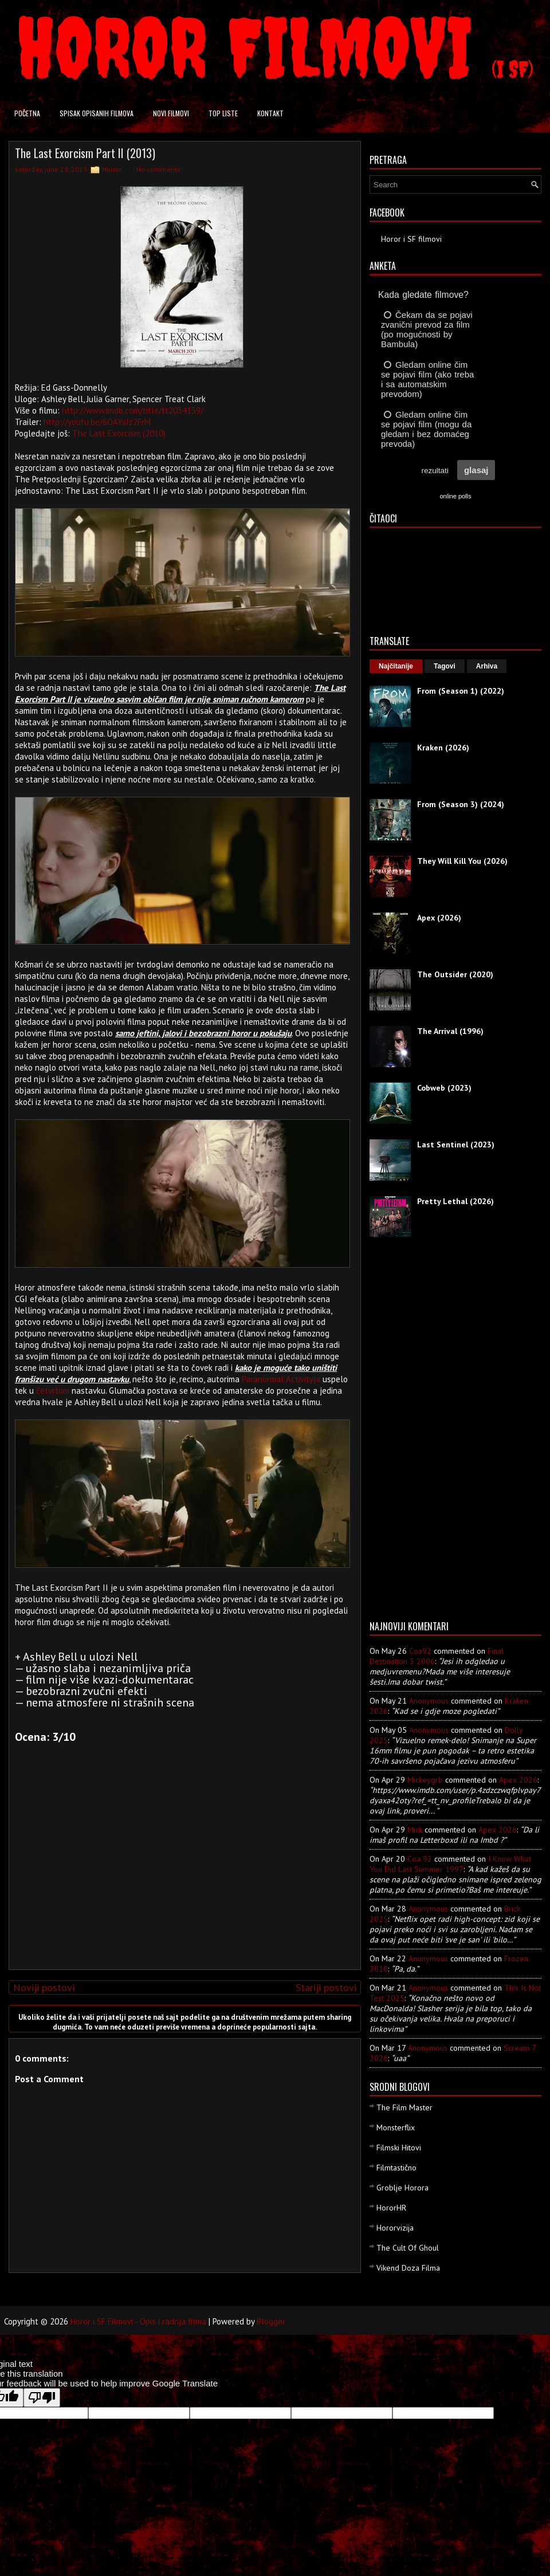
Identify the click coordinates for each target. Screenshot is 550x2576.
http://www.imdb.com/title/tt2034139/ (132, 410)
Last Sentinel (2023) (455, 1144)
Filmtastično (396, 2167)
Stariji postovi (326, 1987)
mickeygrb (425, 1780)
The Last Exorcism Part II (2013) (85, 153)
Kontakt (270, 113)
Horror (111, 169)
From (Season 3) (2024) (460, 804)
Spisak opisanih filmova (96, 113)
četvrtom (52, 1390)
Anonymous (429, 1701)
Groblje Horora (402, 2187)
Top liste (223, 113)
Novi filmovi (171, 113)
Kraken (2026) (443, 747)
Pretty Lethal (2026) (455, 1201)
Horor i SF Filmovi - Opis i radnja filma (138, 2321)
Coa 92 (419, 1859)
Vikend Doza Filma (408, 2268)
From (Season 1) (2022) (460, 691)
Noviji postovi (43, 1987)
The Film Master (404, 2107)
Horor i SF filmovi (411, 239)
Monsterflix (395, 2127)
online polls (455, 496)
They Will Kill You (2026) (462, 861)
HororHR (391, 2208)
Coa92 (420, 1651)
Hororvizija (395, 2228)
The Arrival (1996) (450, 1031)
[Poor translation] (41, 2397)
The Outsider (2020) (455, 974)
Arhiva (486, 666)
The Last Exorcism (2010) (119, 433)
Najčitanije (396, 666)
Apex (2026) (439, 918)
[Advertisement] (182, 1880)
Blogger (271, 2321)
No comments (158, 169)
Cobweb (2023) (444, 1088)
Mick (414, 1829)
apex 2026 (518, 1780)
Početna (27, 113)
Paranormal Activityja (281, 1379)
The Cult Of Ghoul (407, 2248)
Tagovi (444, 666)
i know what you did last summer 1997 (450, 1864)
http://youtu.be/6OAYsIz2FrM (97, 421)
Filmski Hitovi (398, 2147)
